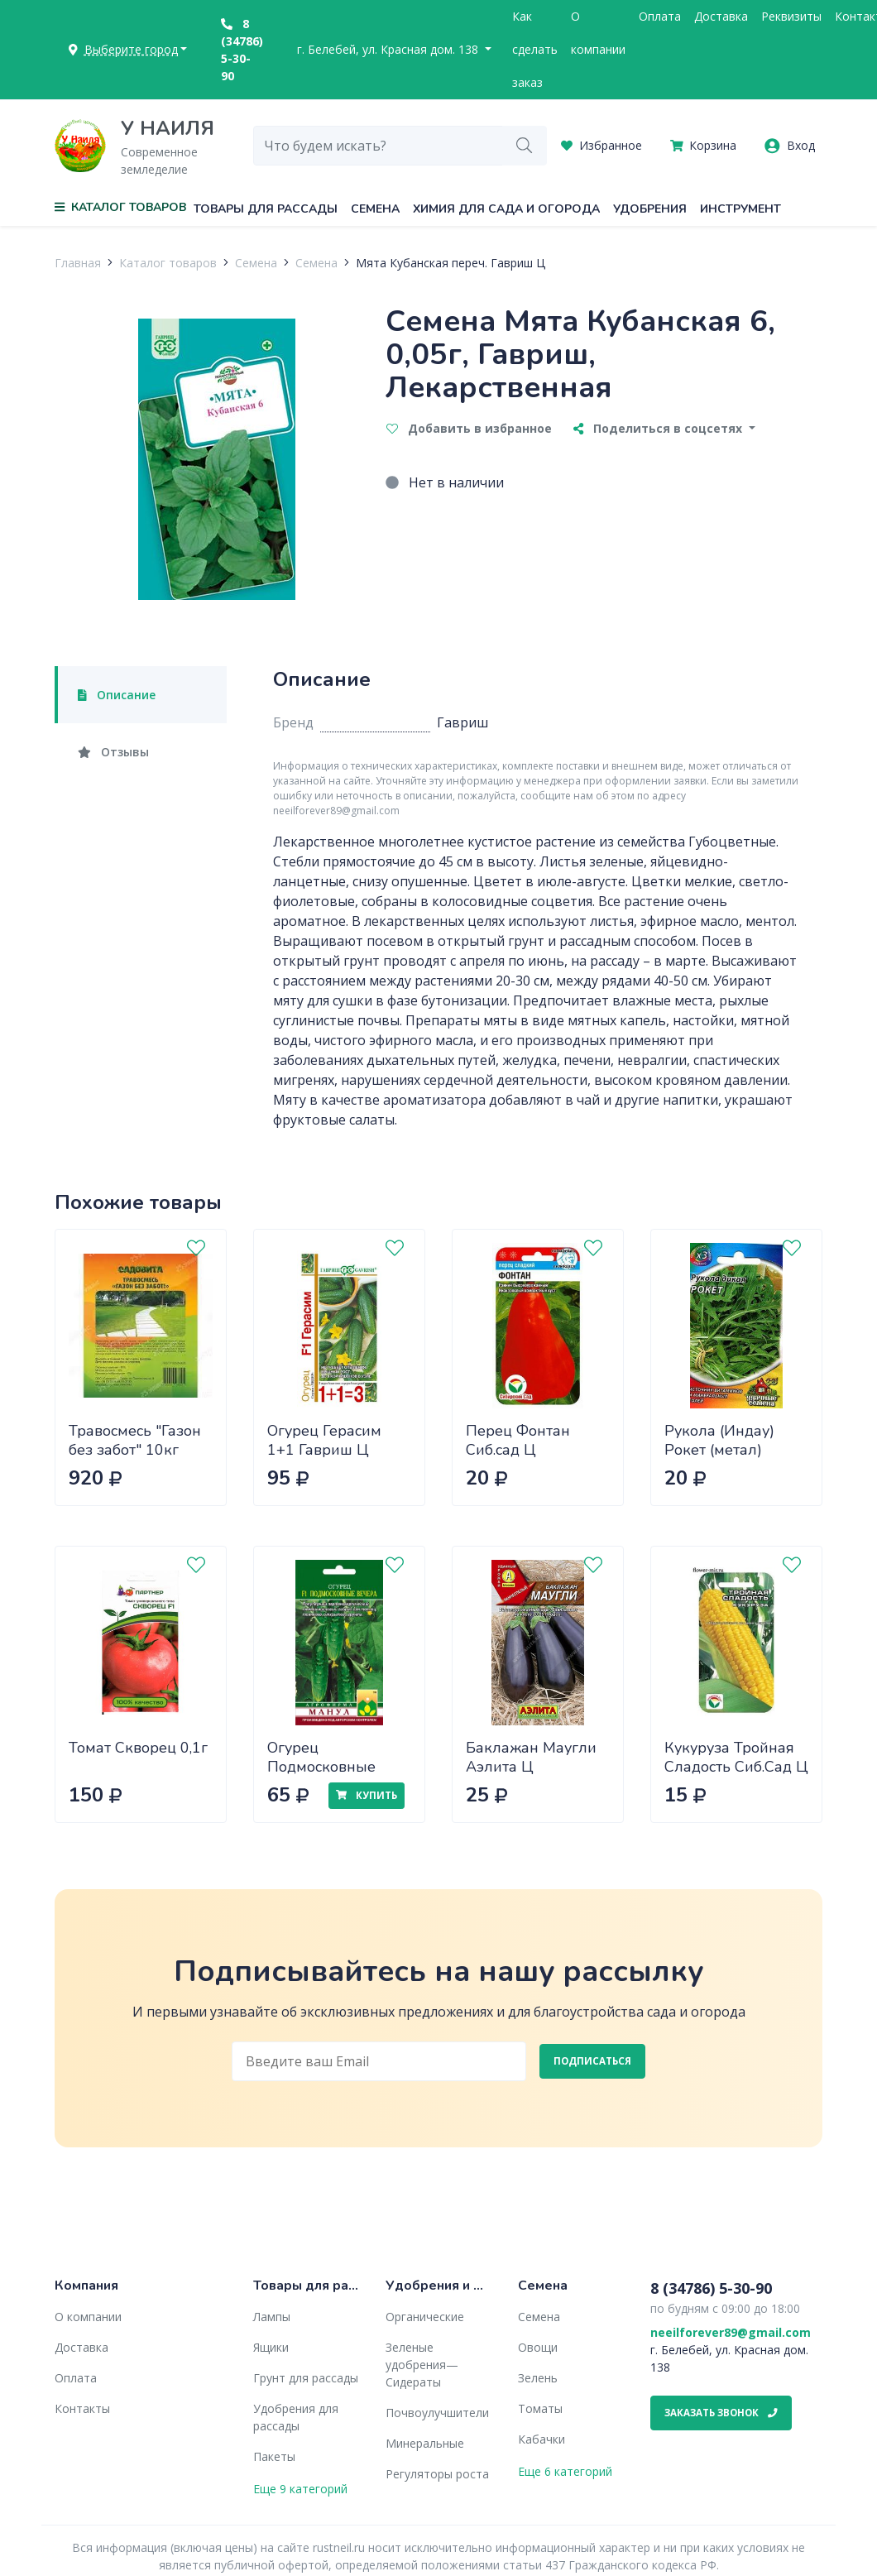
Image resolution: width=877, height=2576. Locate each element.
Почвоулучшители (437, 2412)
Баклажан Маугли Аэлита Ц (531, 1757)
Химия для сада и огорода (506, 209)
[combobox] (378, 145)
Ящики (271, 2347)
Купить (366, 1795)
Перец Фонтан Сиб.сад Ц (518, 1440)
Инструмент (740, 209)
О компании (598, 32)
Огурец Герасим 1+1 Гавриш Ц (324, 1440)
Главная (78, 263)
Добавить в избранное (469, 428)
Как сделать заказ (535, 49)
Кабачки (541, 2439)
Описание (117, 695)
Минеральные (425, 2443)
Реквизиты (791, 16)
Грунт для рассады (305, 2378)
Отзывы (113, 752)
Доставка (721, 16)
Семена (375, 209)
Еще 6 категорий (565, 2471)
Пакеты (274, 2456)
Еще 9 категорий (300, 2489)
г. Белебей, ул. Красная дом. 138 (389, 49)
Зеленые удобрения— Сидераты (422, 2364)
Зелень (538, 2378)
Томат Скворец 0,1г (138, 1748)
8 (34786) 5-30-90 (242, 50)
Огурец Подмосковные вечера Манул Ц (326, 1766)
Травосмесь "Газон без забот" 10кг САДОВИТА (135, 1449)
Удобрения (650, 209)
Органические (425, 2316)
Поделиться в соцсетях (659, 428)
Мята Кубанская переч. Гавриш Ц (450, 263)
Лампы (271, 2316)
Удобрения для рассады (295, 2417)
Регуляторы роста (437, 2474)
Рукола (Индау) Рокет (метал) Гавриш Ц (719, 1449)
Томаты (540, 2408)
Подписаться (592, 2061)
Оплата (660, 16)
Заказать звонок (721, 2412)
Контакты (82, 2408)
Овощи (538, 2347)
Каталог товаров (168, 263)
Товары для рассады (266, 209)
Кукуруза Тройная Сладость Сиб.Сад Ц (736, 1757)
